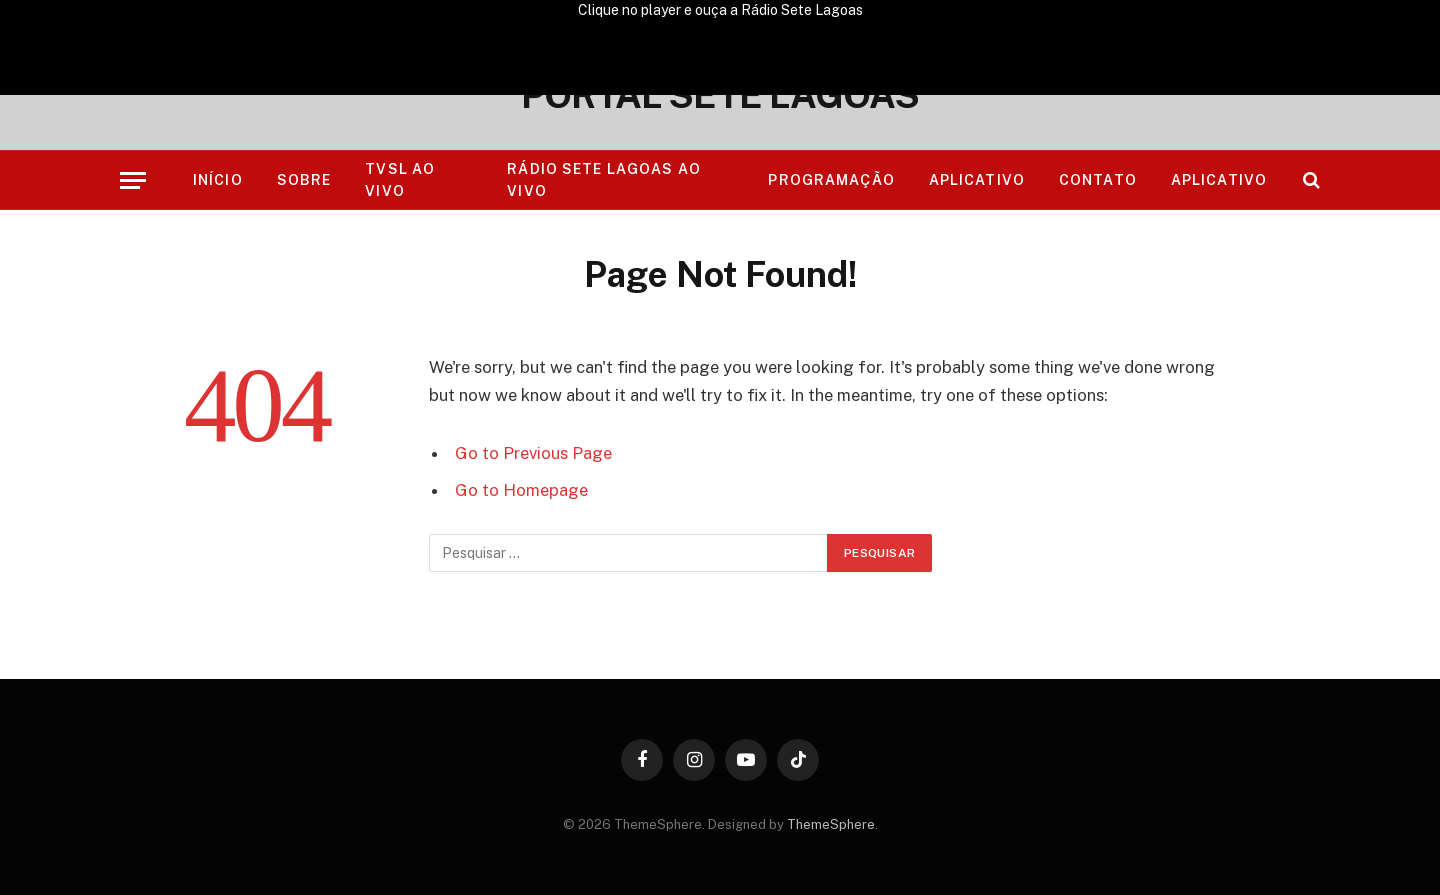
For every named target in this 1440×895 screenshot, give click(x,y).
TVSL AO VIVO (400, 180)
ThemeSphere (831, 824)
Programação (831, 180)
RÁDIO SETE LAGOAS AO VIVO (603, 180)
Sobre (304, 180)
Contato (1098, 180)
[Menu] (133, 180)
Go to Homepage (521, 490)
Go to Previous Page (533, 453)
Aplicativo (977, 180)
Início (218, 180)
